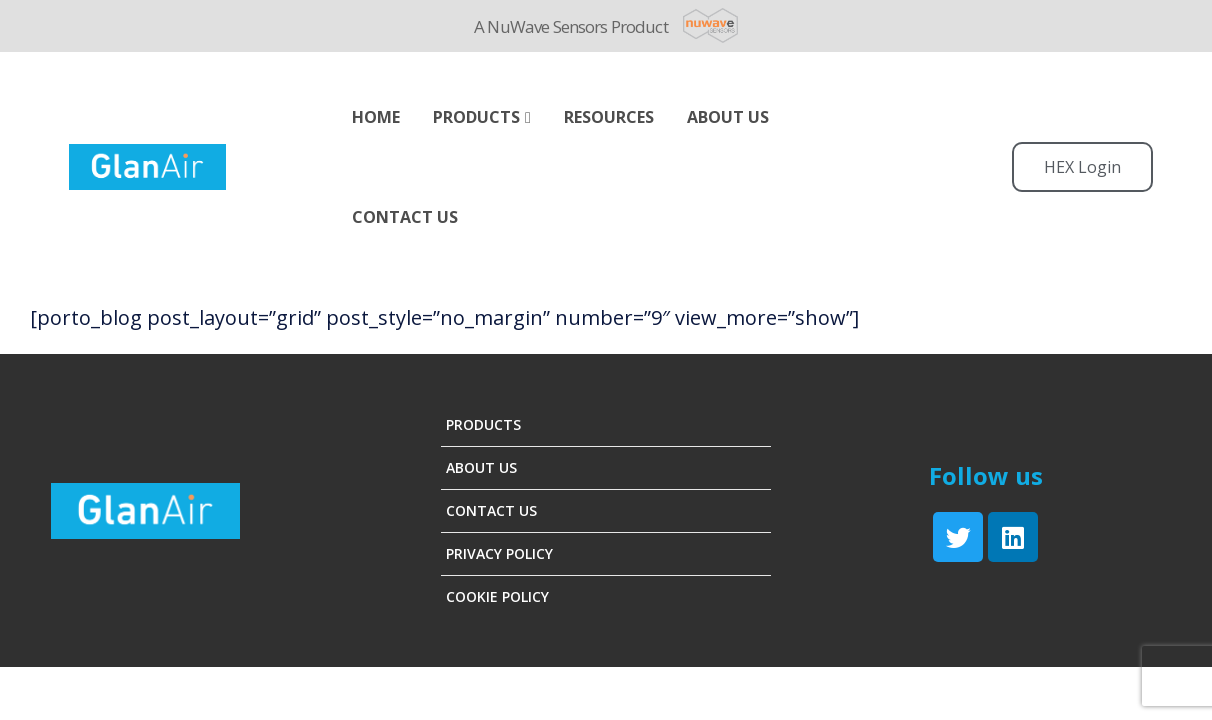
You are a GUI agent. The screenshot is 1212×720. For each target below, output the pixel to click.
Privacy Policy (499, 553)
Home (376, 117)
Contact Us (405, 217)
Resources (609, 117)
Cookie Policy (497, 596)
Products (476, 117)
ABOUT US (728, 117)
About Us (481, 467)
